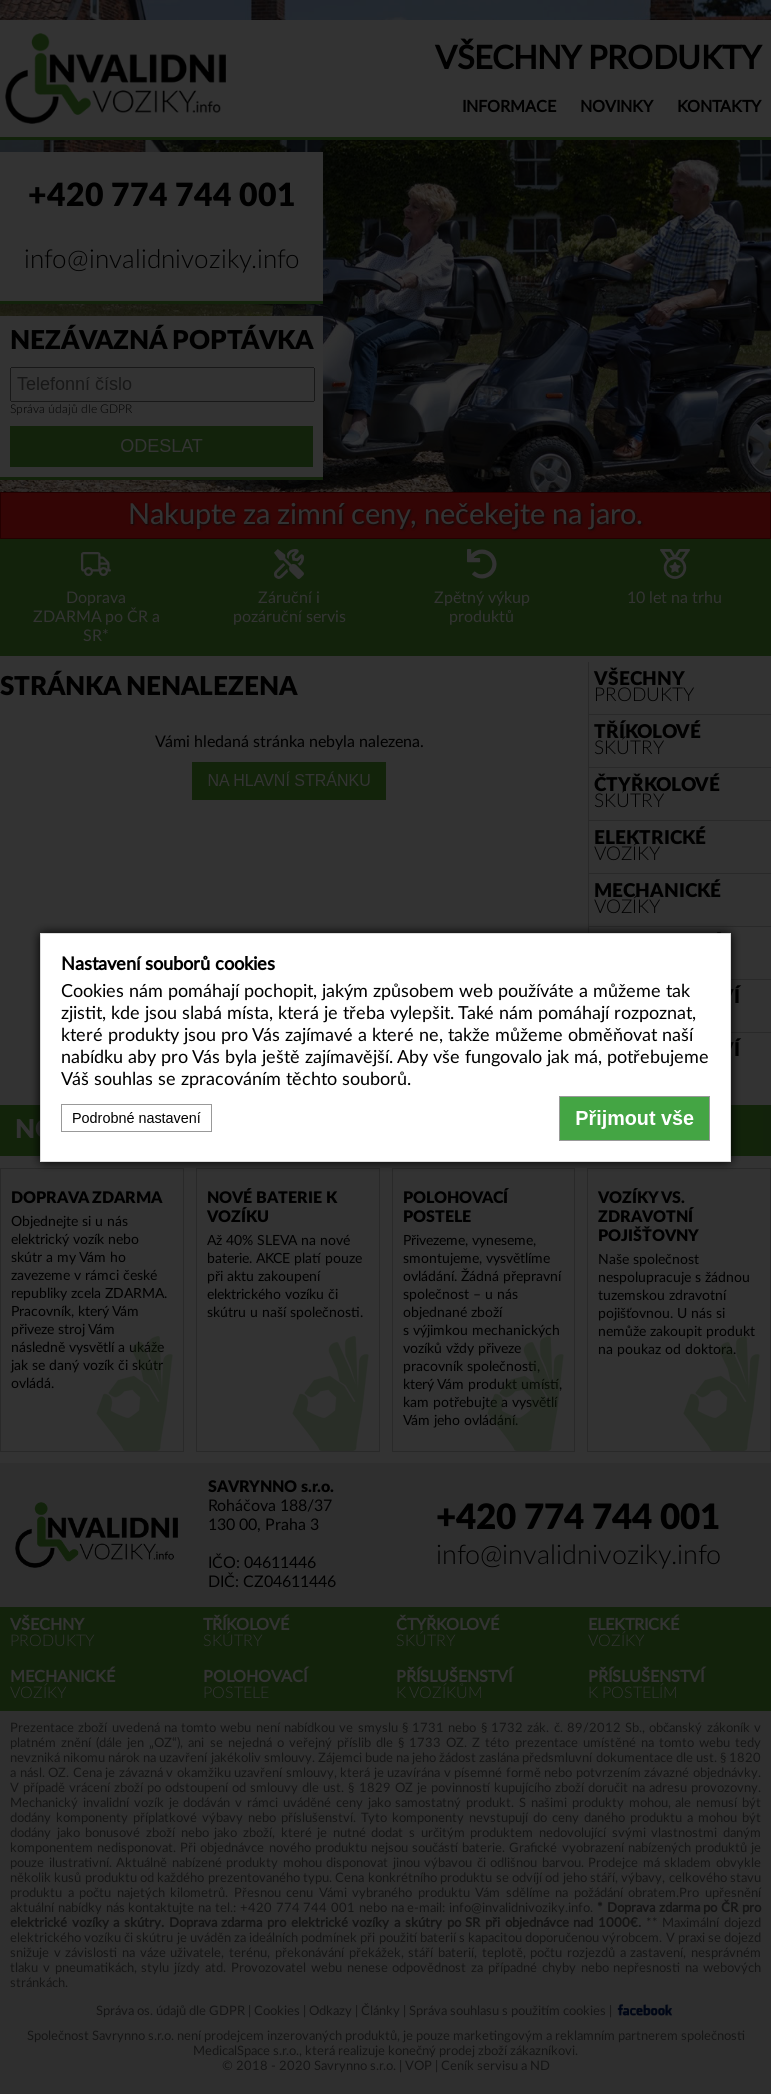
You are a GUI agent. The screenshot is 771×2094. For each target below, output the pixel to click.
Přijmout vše (634, 1118)
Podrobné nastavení (136, 1118)
